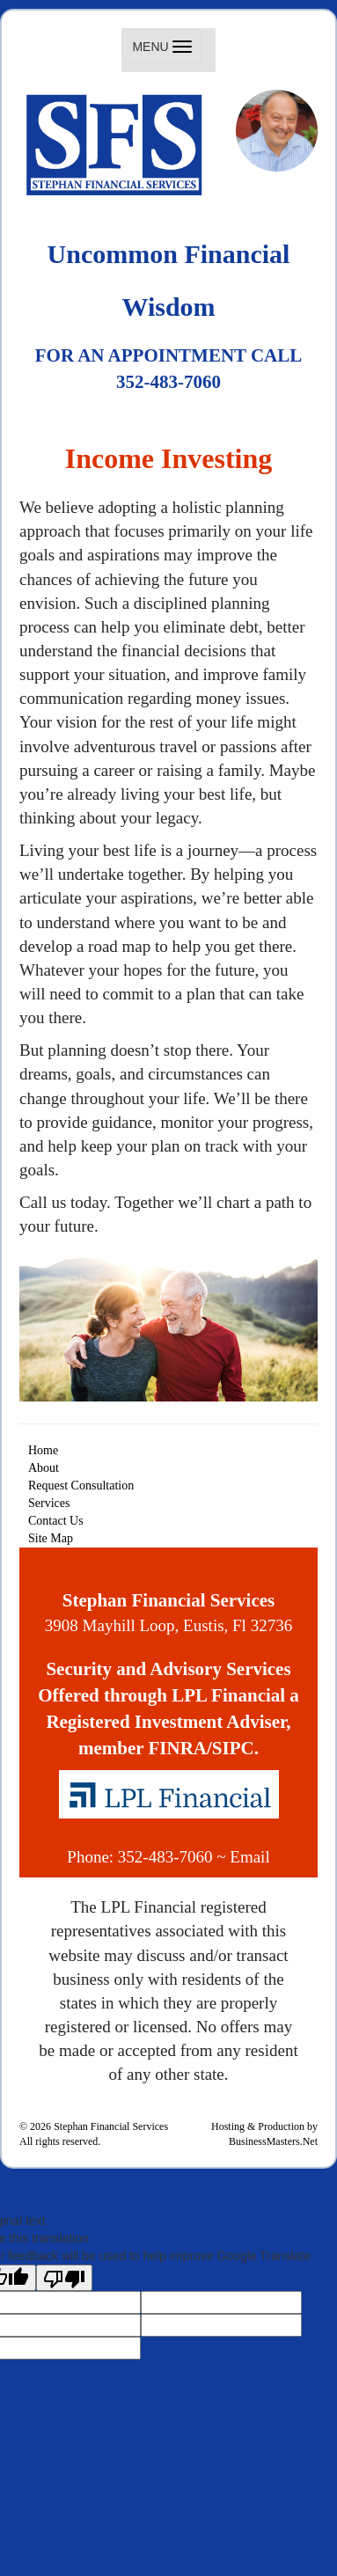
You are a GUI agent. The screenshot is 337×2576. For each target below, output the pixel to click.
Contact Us (56, 1520)
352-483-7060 (165, 1857)
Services (49, 1503)
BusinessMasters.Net (273, 2141)
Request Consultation (81, 1485)
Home (43, 1450)
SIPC (233, 1748)
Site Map (50, 1538)
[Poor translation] (64, 2278)
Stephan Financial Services (111, 2126)
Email (249, 1857)
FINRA (178, 1748)
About (43, 1468)
